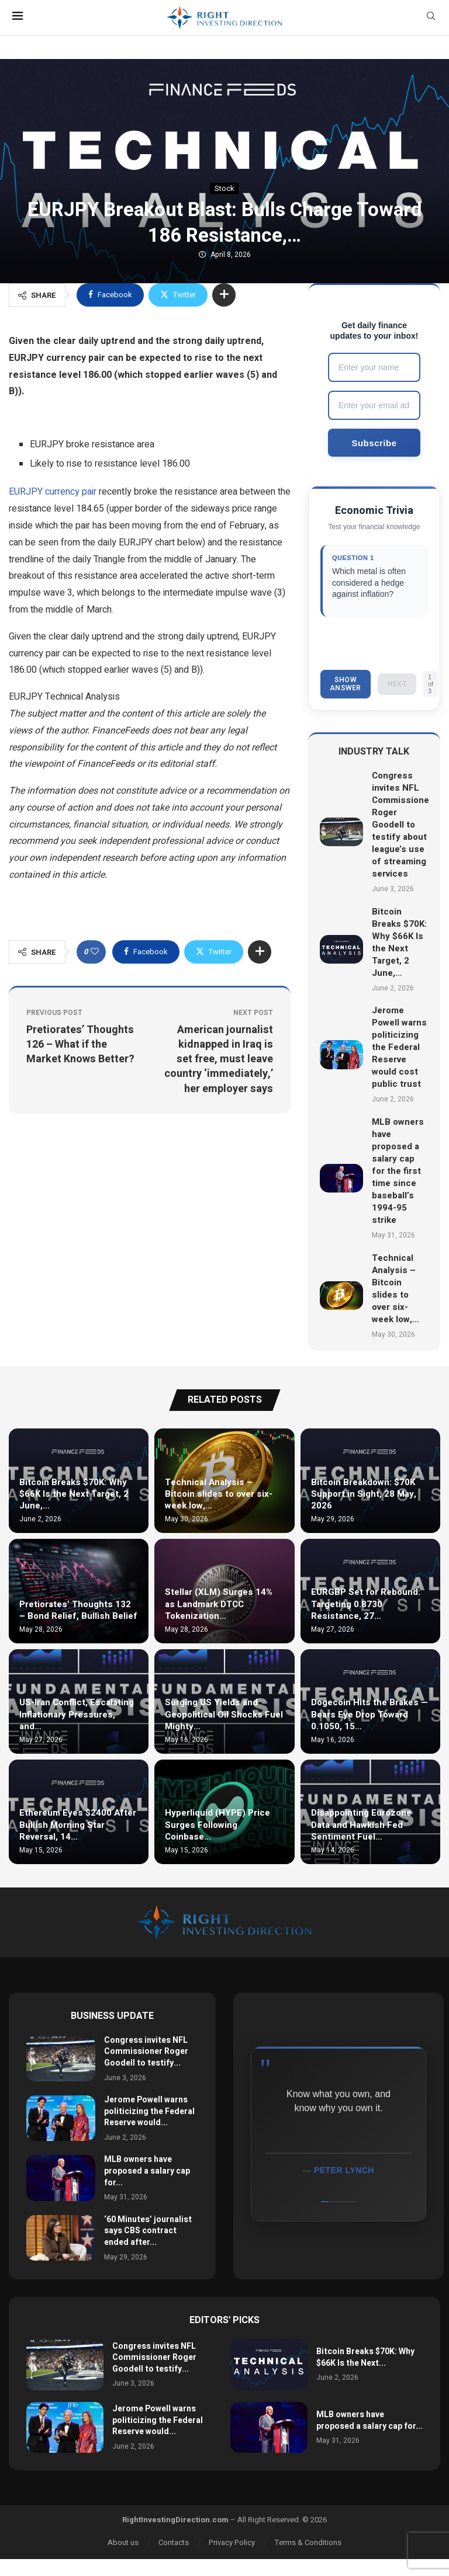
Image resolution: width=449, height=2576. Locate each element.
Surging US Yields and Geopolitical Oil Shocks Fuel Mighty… (224, 1715)
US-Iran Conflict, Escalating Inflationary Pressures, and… (76, 1715)
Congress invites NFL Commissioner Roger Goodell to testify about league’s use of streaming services (402, 824)
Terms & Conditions (308, 2542)
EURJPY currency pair (52, 492)
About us (123, 2542)
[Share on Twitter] (178, 295)
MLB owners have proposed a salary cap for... (147, 2171)
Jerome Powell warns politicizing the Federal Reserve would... (149, 2111)
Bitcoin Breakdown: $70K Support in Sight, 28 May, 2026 (363, 1494)
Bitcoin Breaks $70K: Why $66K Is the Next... (365, 2357)
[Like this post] (95, 952)
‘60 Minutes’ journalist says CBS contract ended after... (148, 2230)
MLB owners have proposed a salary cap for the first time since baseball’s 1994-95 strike (398, 1170)
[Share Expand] (224, 295)
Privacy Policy (232, 2542)
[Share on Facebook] (110, 295)
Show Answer (345, 684)
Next (397, 684)
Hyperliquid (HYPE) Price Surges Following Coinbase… (217, 1825)
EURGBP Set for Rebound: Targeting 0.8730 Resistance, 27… (365, 1604)
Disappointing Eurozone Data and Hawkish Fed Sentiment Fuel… (361, 1825)
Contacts (173, 2542)
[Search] (431, 18)
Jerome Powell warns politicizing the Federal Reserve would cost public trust (399, 1047)
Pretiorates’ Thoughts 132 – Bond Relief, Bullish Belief (78, 1610)
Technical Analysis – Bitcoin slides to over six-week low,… (395, 1289)
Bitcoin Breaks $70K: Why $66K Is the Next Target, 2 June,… (399, 942)
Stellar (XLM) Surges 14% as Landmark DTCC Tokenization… (218, 1604)
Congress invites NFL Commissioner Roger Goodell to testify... (146, 2051)
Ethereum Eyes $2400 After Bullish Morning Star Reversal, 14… (77, 1825)
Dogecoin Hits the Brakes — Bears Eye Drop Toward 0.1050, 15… (369, 1715)
